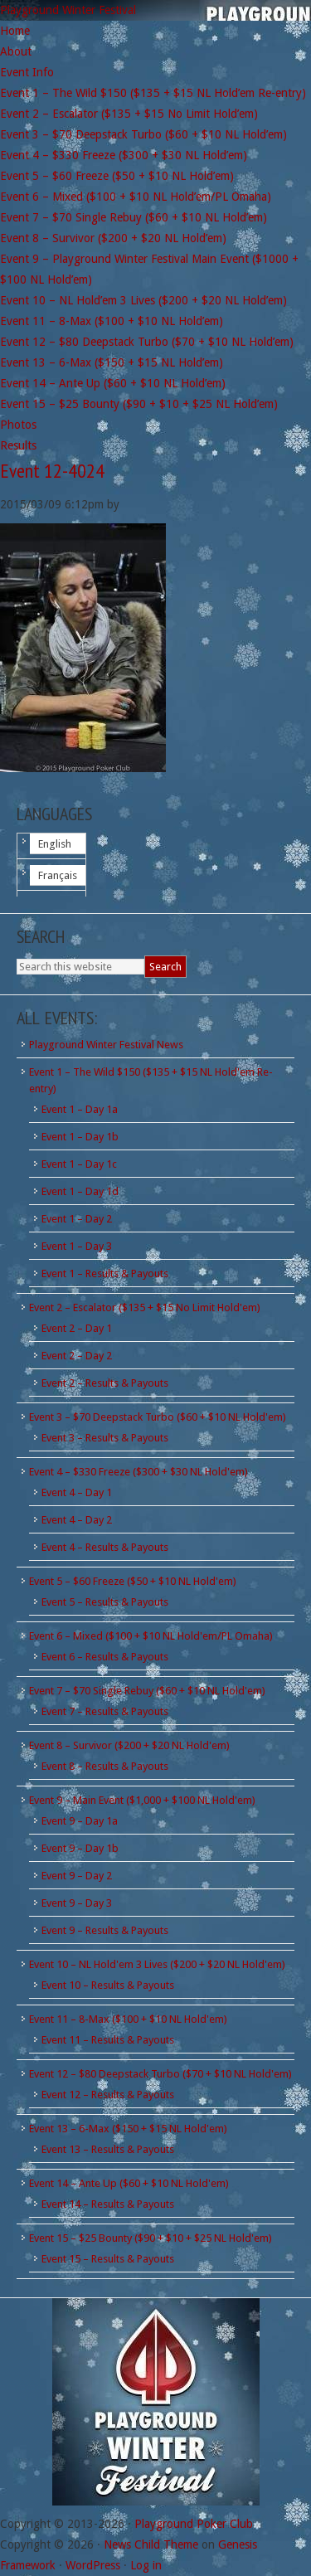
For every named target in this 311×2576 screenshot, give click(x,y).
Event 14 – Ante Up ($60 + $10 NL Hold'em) (129, 2183)
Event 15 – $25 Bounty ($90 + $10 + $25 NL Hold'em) (150, 2238)
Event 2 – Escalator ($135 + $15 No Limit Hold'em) (144, 1307)
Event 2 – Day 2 (76, 1355)
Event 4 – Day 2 (76, 1520)
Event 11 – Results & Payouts (107, 2040)
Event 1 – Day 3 (76, 1246)
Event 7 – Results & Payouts (104, 1711)
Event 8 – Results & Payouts (104, 1766)
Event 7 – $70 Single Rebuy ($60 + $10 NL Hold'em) (147, 1690)
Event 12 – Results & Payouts (107, 2094)
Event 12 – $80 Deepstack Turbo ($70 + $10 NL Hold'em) (160, 2074)
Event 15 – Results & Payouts (107, 2259)
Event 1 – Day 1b (80, 1136)
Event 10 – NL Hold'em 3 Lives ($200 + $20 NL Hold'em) (157, 1964)
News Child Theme (151, 2544)
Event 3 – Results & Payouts (104, 1437)
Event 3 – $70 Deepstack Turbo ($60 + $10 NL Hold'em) (157, 1417)
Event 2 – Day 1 (76, 1328)
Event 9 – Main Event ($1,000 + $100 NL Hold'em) (142, 1800)
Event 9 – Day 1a (79, 1821)
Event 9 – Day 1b (80, 1848)
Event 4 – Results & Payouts (104, 1547)
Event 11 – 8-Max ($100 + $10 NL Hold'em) (128, 2019)
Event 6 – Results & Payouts (104, 1656)
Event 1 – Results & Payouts (104, 1273)
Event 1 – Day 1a (79, 1109)
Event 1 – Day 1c (79, 1164)
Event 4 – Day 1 (76, 1492)
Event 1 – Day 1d (80, 1191)
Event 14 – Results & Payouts (107, 2204)
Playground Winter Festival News (106, 1044)
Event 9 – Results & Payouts (104, 1930)
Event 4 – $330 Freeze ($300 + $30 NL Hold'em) (138, 1471)
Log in (146, 2565)
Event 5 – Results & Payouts (104, 1602)
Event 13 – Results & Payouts (107, 2149)
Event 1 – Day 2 (76, 1219)
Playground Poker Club (193, 2523)
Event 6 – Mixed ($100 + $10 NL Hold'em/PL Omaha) (151, 1636)
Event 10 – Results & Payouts (107, 1985)
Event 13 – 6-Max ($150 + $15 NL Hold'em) (128, 2128)
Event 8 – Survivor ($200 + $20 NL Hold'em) (129, 1745)
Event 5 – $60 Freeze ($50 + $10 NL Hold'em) (132, 1581)
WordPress (93, 2565)
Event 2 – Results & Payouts (104, 1383)
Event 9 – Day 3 (76, 1903)
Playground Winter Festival (68, 10)
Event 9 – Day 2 (76, 1875)
